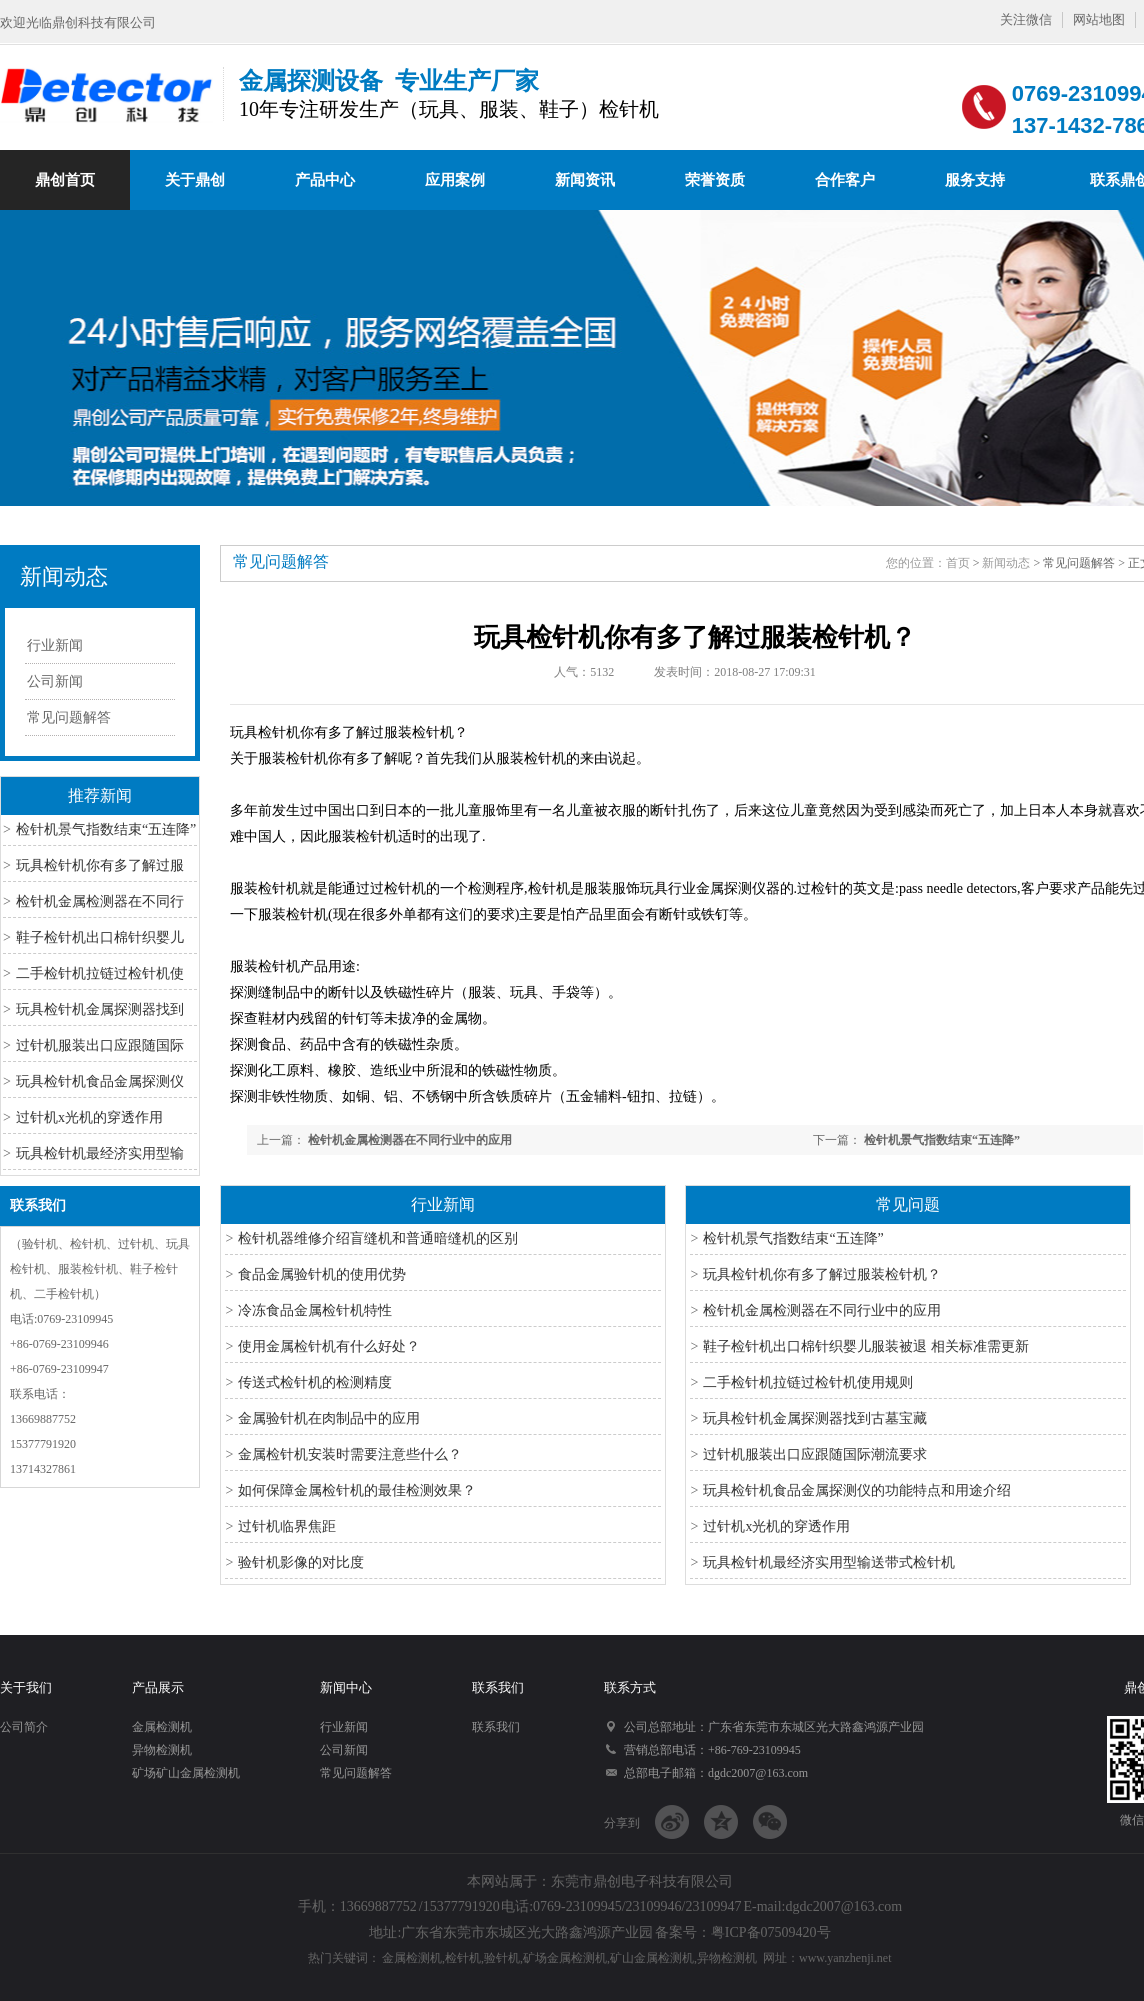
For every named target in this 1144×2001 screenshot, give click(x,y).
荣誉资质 (715, 180)
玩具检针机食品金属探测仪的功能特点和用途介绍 (857, 1490)
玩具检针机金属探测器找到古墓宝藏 (815, 1418)
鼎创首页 (65, 180)
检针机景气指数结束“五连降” (106, 829)
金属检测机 (162, 1727)
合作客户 (845, 180)
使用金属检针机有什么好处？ (329, 1346)
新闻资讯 (585, 180)
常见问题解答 (69, 717)
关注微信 (1026, 19)
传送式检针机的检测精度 (315, 1382)
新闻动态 (64, 576)
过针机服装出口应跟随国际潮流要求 (815, 1454)
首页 (958, 563)
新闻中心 (346, 1687)
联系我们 (38, 1205)
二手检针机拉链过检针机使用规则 (808, 1382)
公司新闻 (55, 681)
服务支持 (975, 180)
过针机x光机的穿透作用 (89, 1117)
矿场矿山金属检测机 (186, 1773)
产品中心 (325, 180)
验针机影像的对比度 (301, 1562)
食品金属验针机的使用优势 (322, 1274)
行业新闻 (55, 645)
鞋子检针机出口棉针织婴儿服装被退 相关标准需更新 (866, 1346)
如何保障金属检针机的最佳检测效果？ (357, 1490)
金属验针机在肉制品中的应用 (329, 1418)
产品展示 (158, 1687)
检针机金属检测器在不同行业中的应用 (410, 1140)
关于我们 (26, 1687)
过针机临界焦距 (287, 1526)
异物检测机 (162, 1750)
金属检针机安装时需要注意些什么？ (350, 1454)
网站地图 (1099, 19)
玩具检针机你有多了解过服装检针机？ (822, 1274)
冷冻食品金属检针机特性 (315, 1310)
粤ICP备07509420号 (771, 1932)
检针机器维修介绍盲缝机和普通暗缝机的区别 (378, 1238)
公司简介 (24, 1727)
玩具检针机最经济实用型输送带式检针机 (829, 1562)
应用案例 (455, 180)
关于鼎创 (195, 180)
